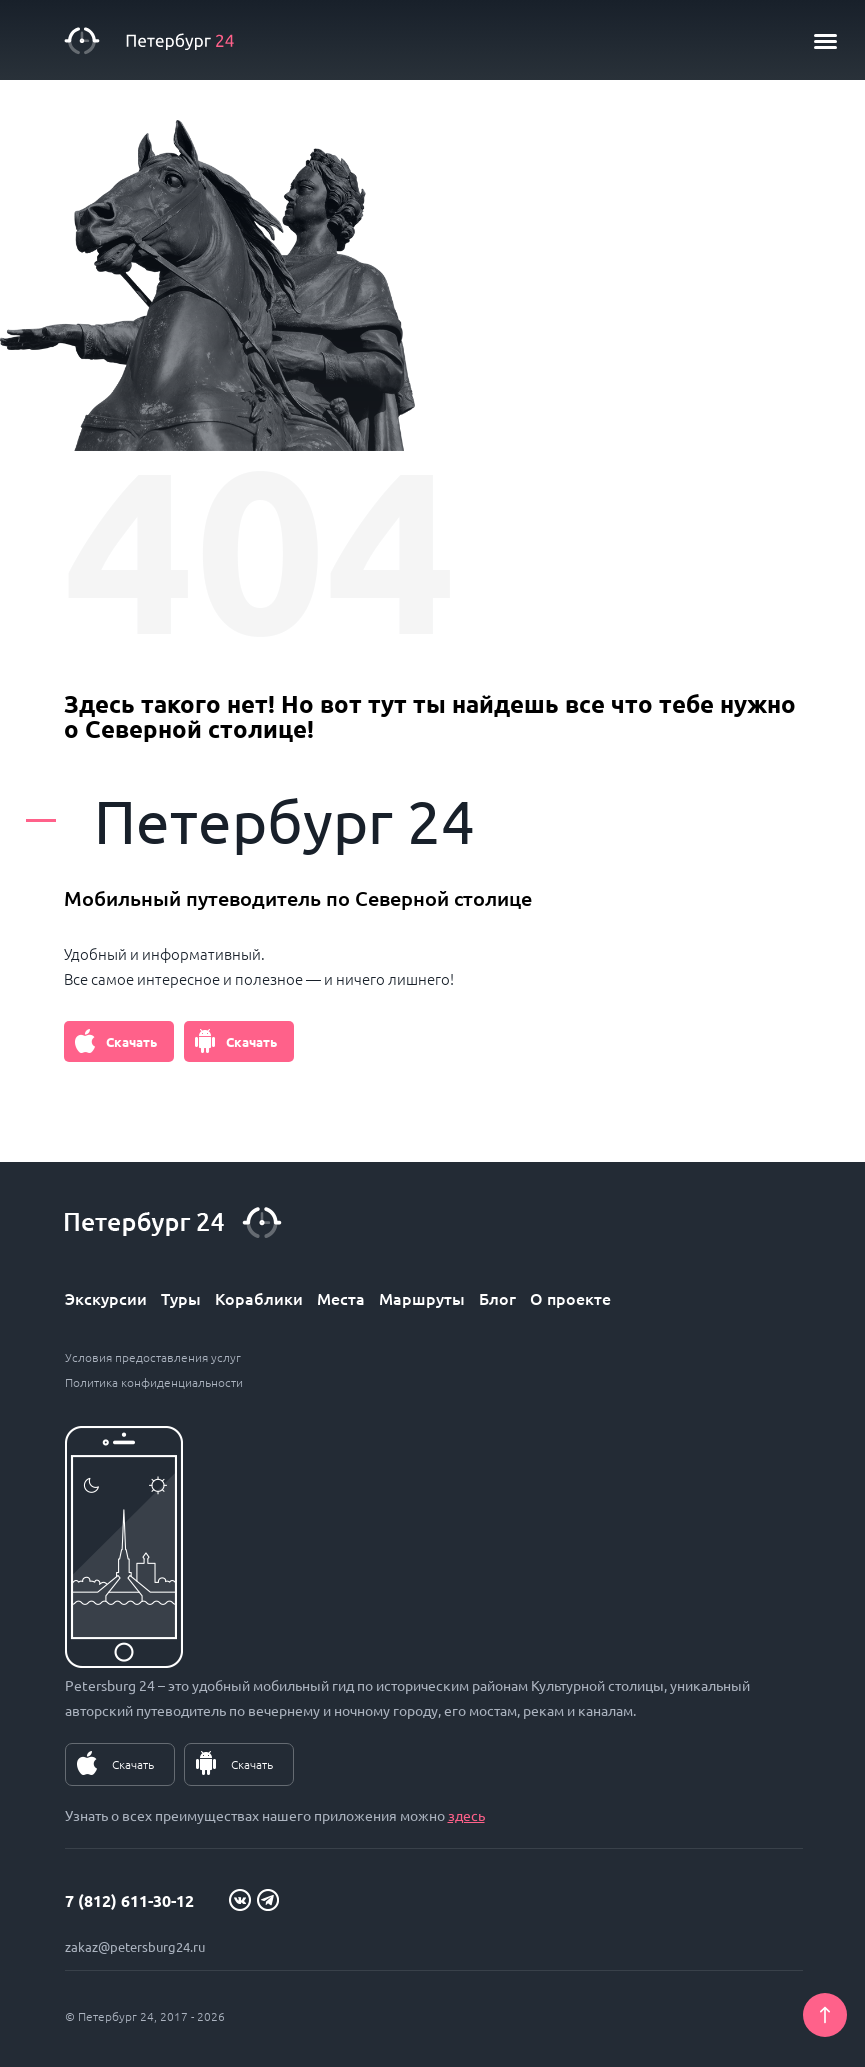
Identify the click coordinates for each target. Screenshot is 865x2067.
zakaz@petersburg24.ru (135, 1946)
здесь (466, 1815)
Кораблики (259, 1298)
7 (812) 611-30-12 (129, 1900)
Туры (181, 1298)
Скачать (131, 1041)
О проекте (570, 1298)
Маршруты (422, 1298)
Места (341, 1298)
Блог (497, 1298)
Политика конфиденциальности (154, 1382)
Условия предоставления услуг (153, 1357)
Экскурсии (106, 1298)
